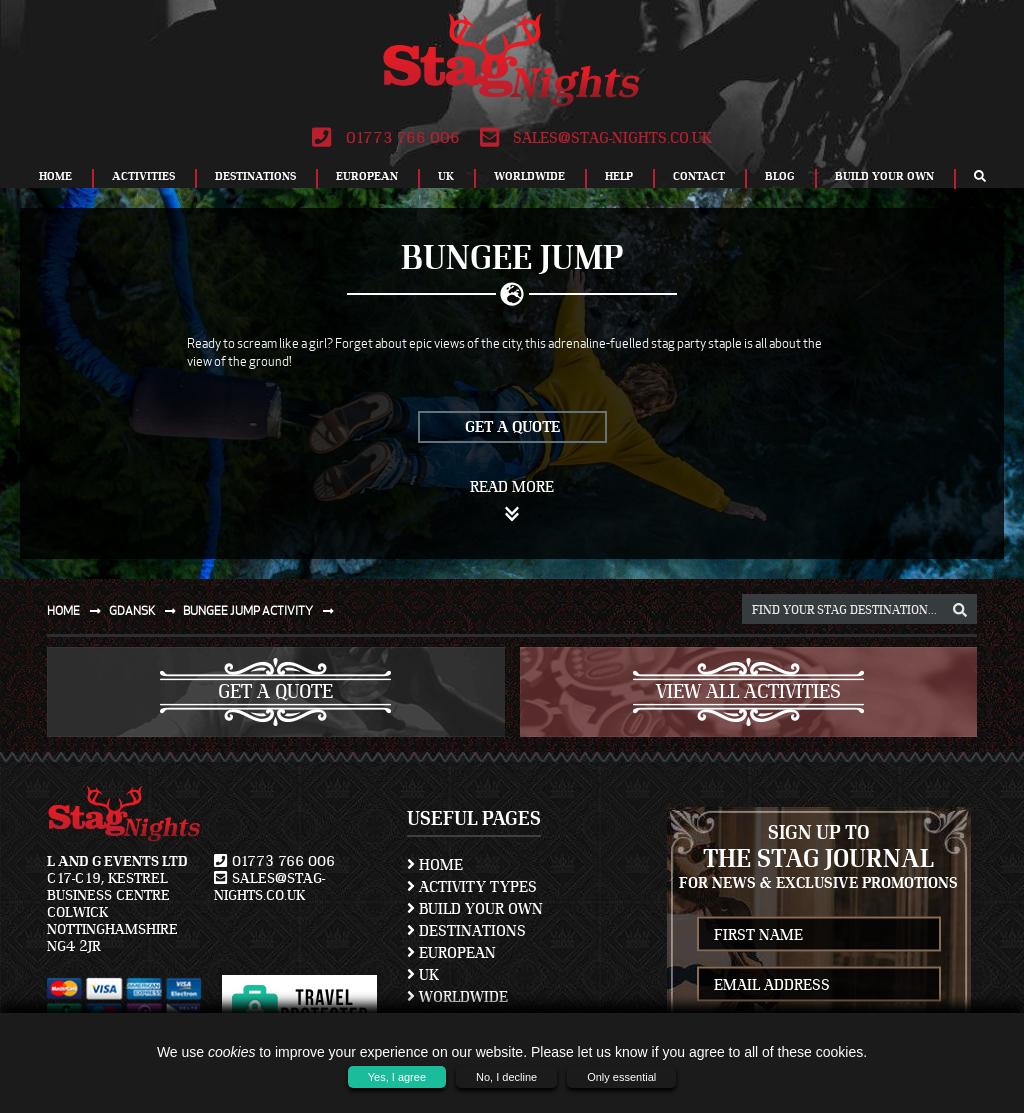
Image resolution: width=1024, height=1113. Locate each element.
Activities (143, 176)
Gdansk (146, 610)
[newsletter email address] (819, 984)
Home (55, 176)
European (367, 176)
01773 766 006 (385, 138)
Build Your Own (884, 176)
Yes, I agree (397, 1077)
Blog (780, 176)
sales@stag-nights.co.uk (596, 138)
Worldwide (529, 176)
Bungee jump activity (262, 610)
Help (619, 176)
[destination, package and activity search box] (859, 609)
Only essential (621, 1077)
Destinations (255, 176)
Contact (699, 176)
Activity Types (472, 887)
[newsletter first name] (819, 934)
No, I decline (506, 1077)
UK (446, 176)
